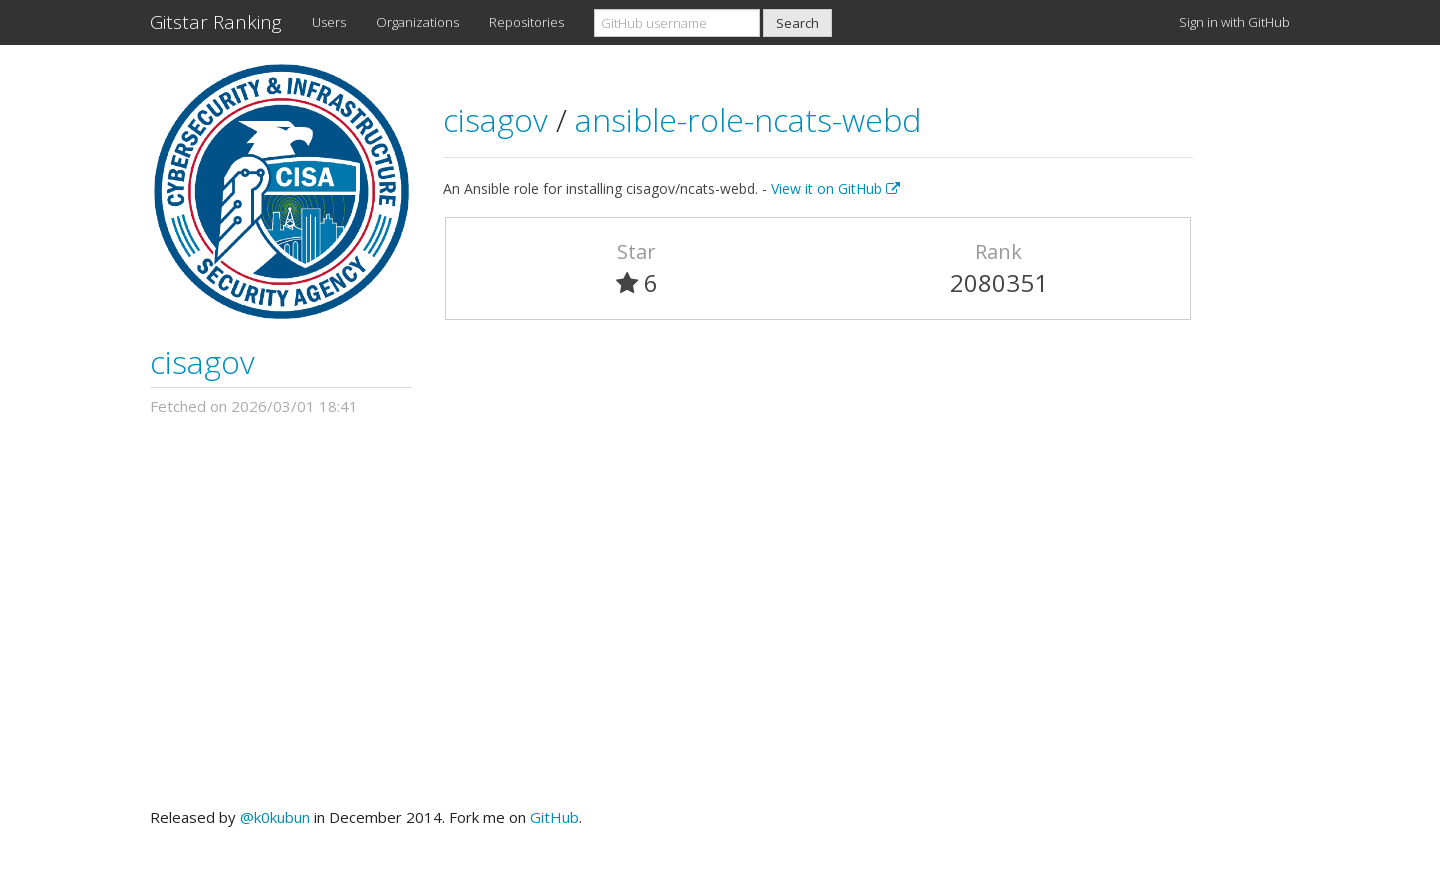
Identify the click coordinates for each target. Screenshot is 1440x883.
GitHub (554, 817)
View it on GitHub (835, 188)
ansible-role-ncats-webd (748, 119)
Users (329, 22)
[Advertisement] (720, 612)
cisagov (202, 361)
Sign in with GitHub (1234, 22)
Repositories (526, 22)
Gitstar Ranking (216, 22)
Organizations (417, 22)
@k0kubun (275, 817)
